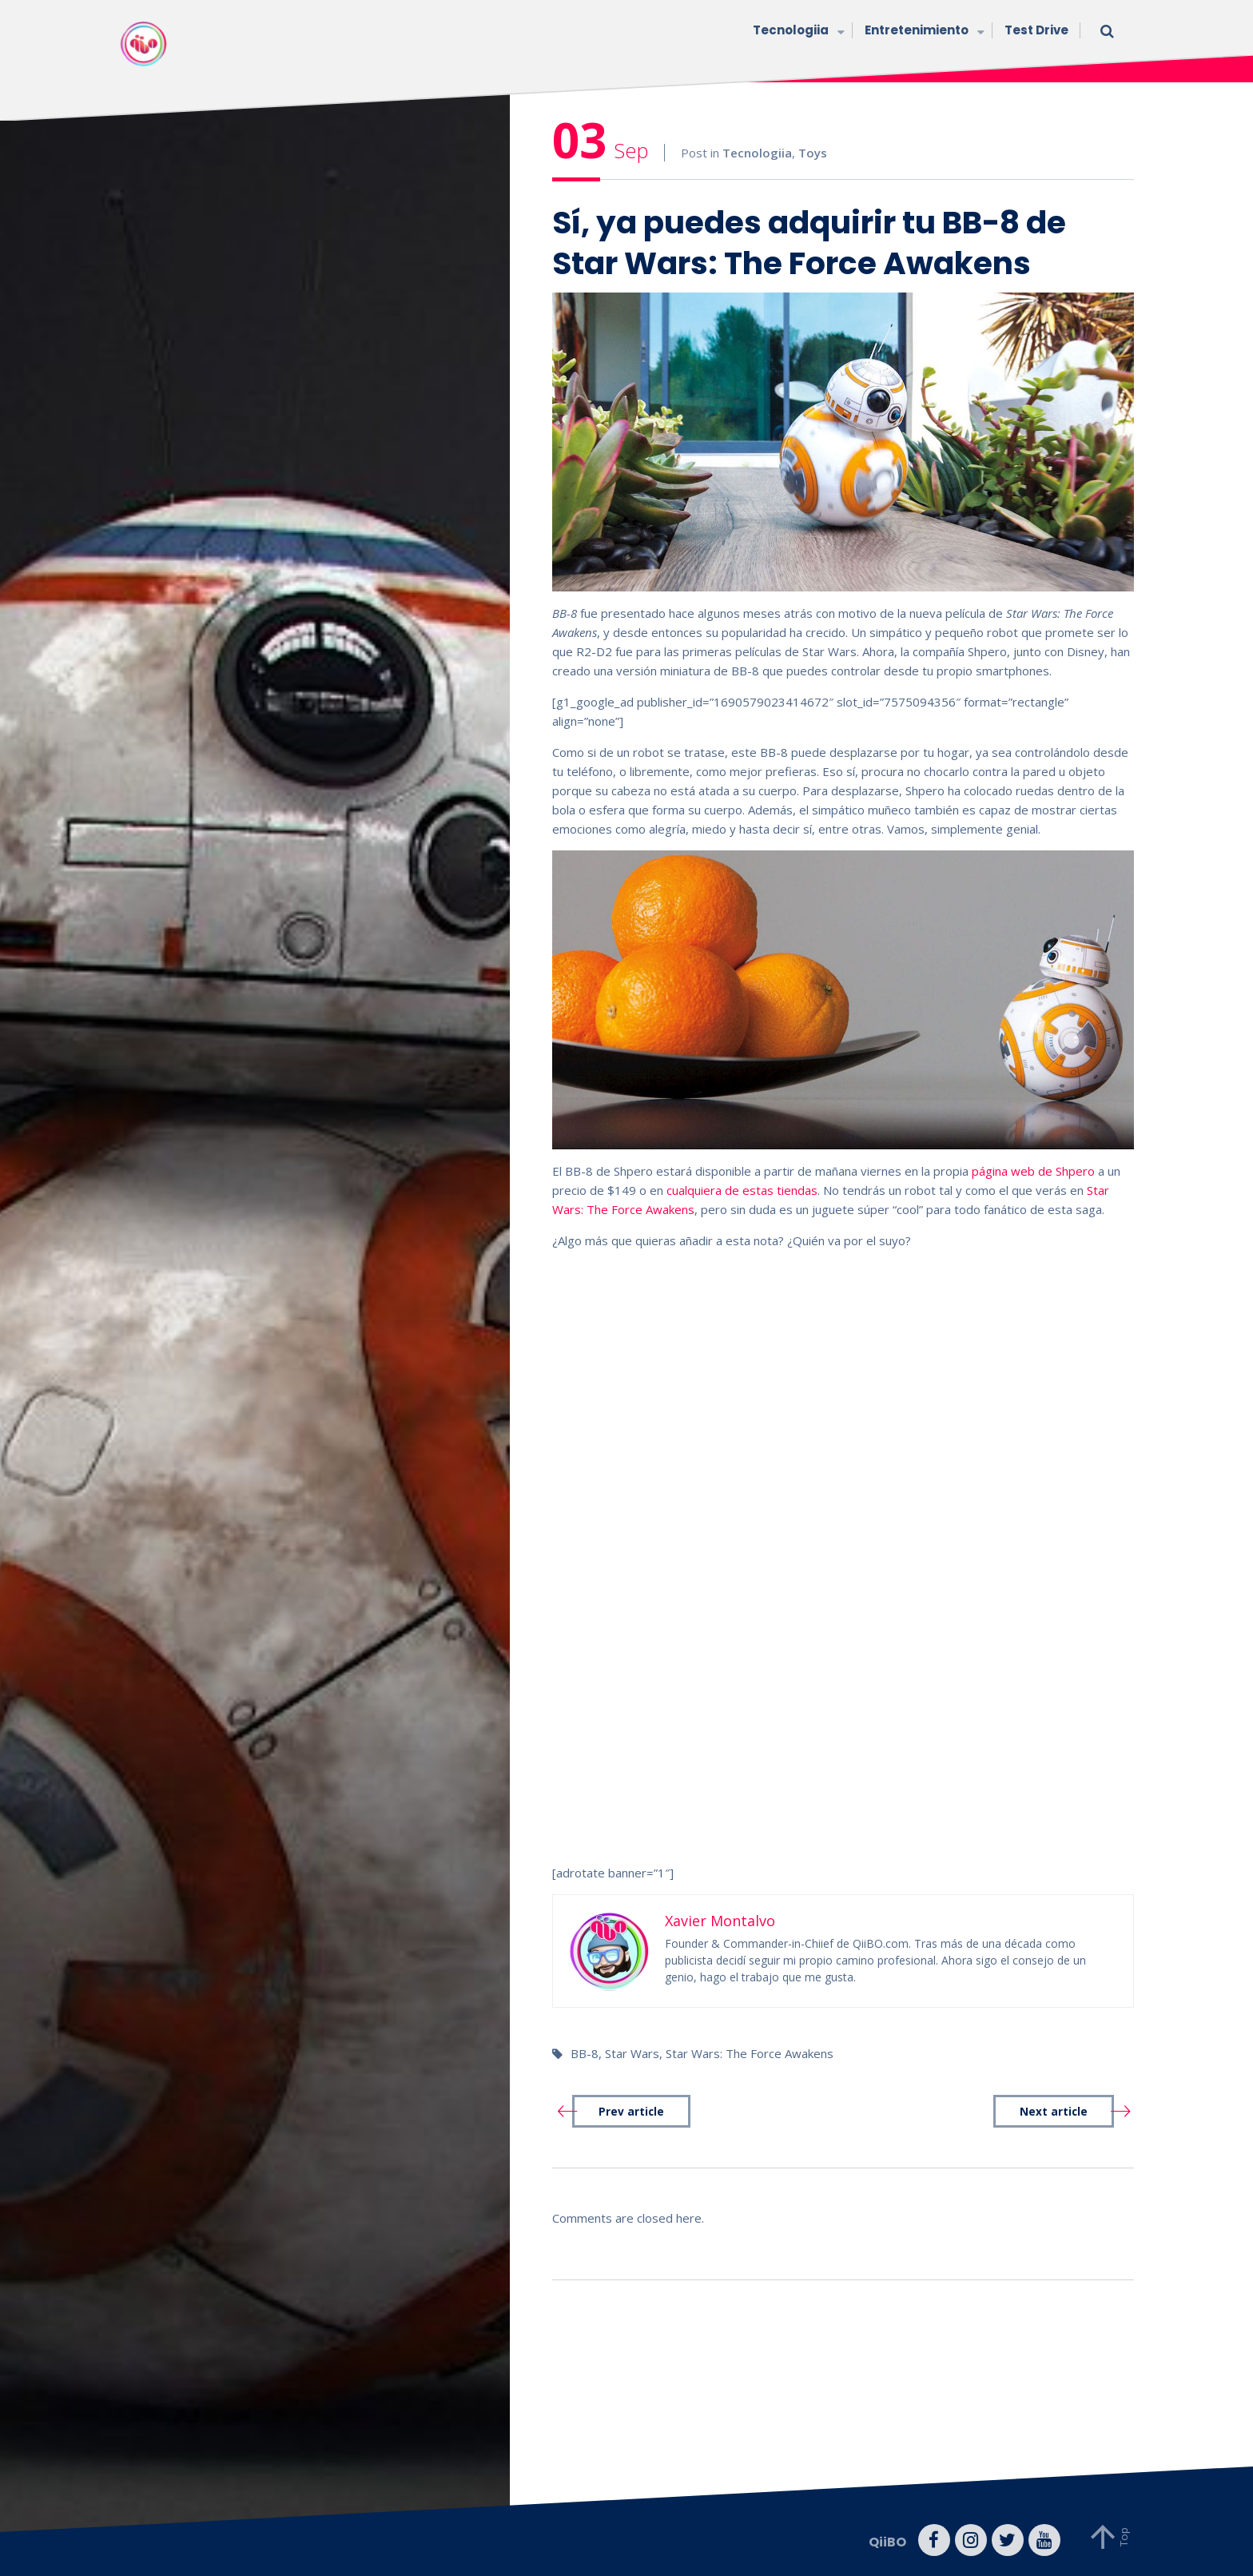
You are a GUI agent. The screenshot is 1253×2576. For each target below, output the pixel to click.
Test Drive (1036, 30)
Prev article (631, 2111)
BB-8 (585, 2053)
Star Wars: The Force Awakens (749, 2053)
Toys (812, 153)
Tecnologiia (797, 32)
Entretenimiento (923, 32)
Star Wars (632, 2053)
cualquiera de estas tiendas (741, 1190)
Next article (1054, 2111)
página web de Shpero (1033, 1171)
